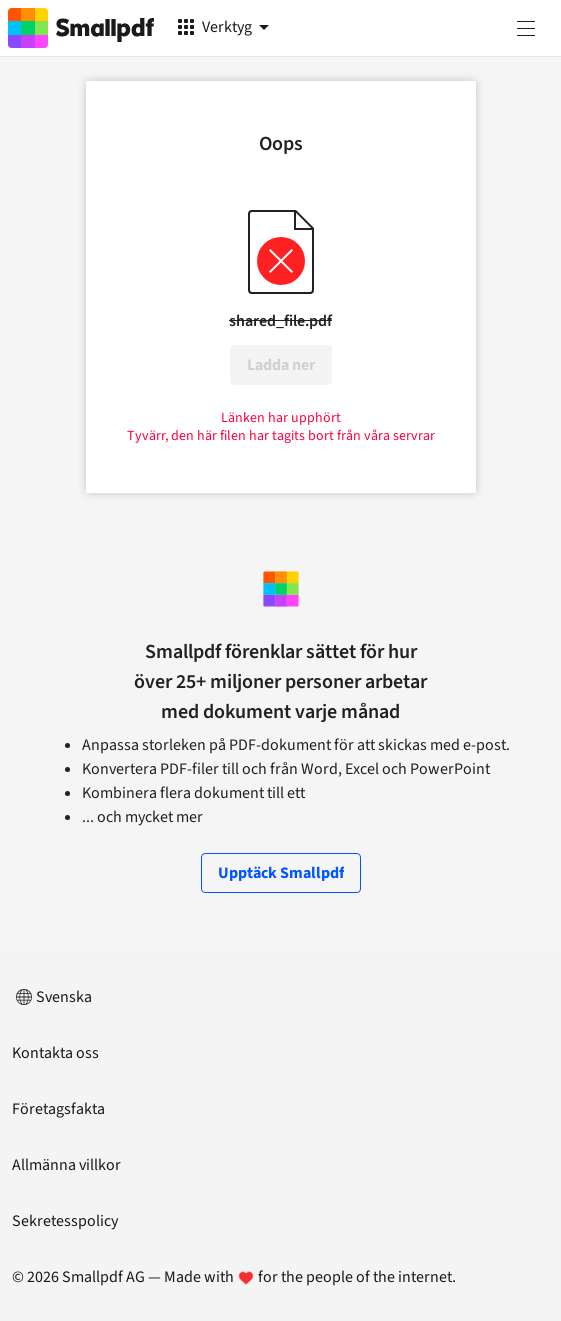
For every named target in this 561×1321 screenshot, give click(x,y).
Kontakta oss (55, 1053)
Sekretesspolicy (65, 1221)
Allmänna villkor (66, 1165)
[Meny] (526, 28)
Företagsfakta (58, 1109)
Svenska (52, 997)
